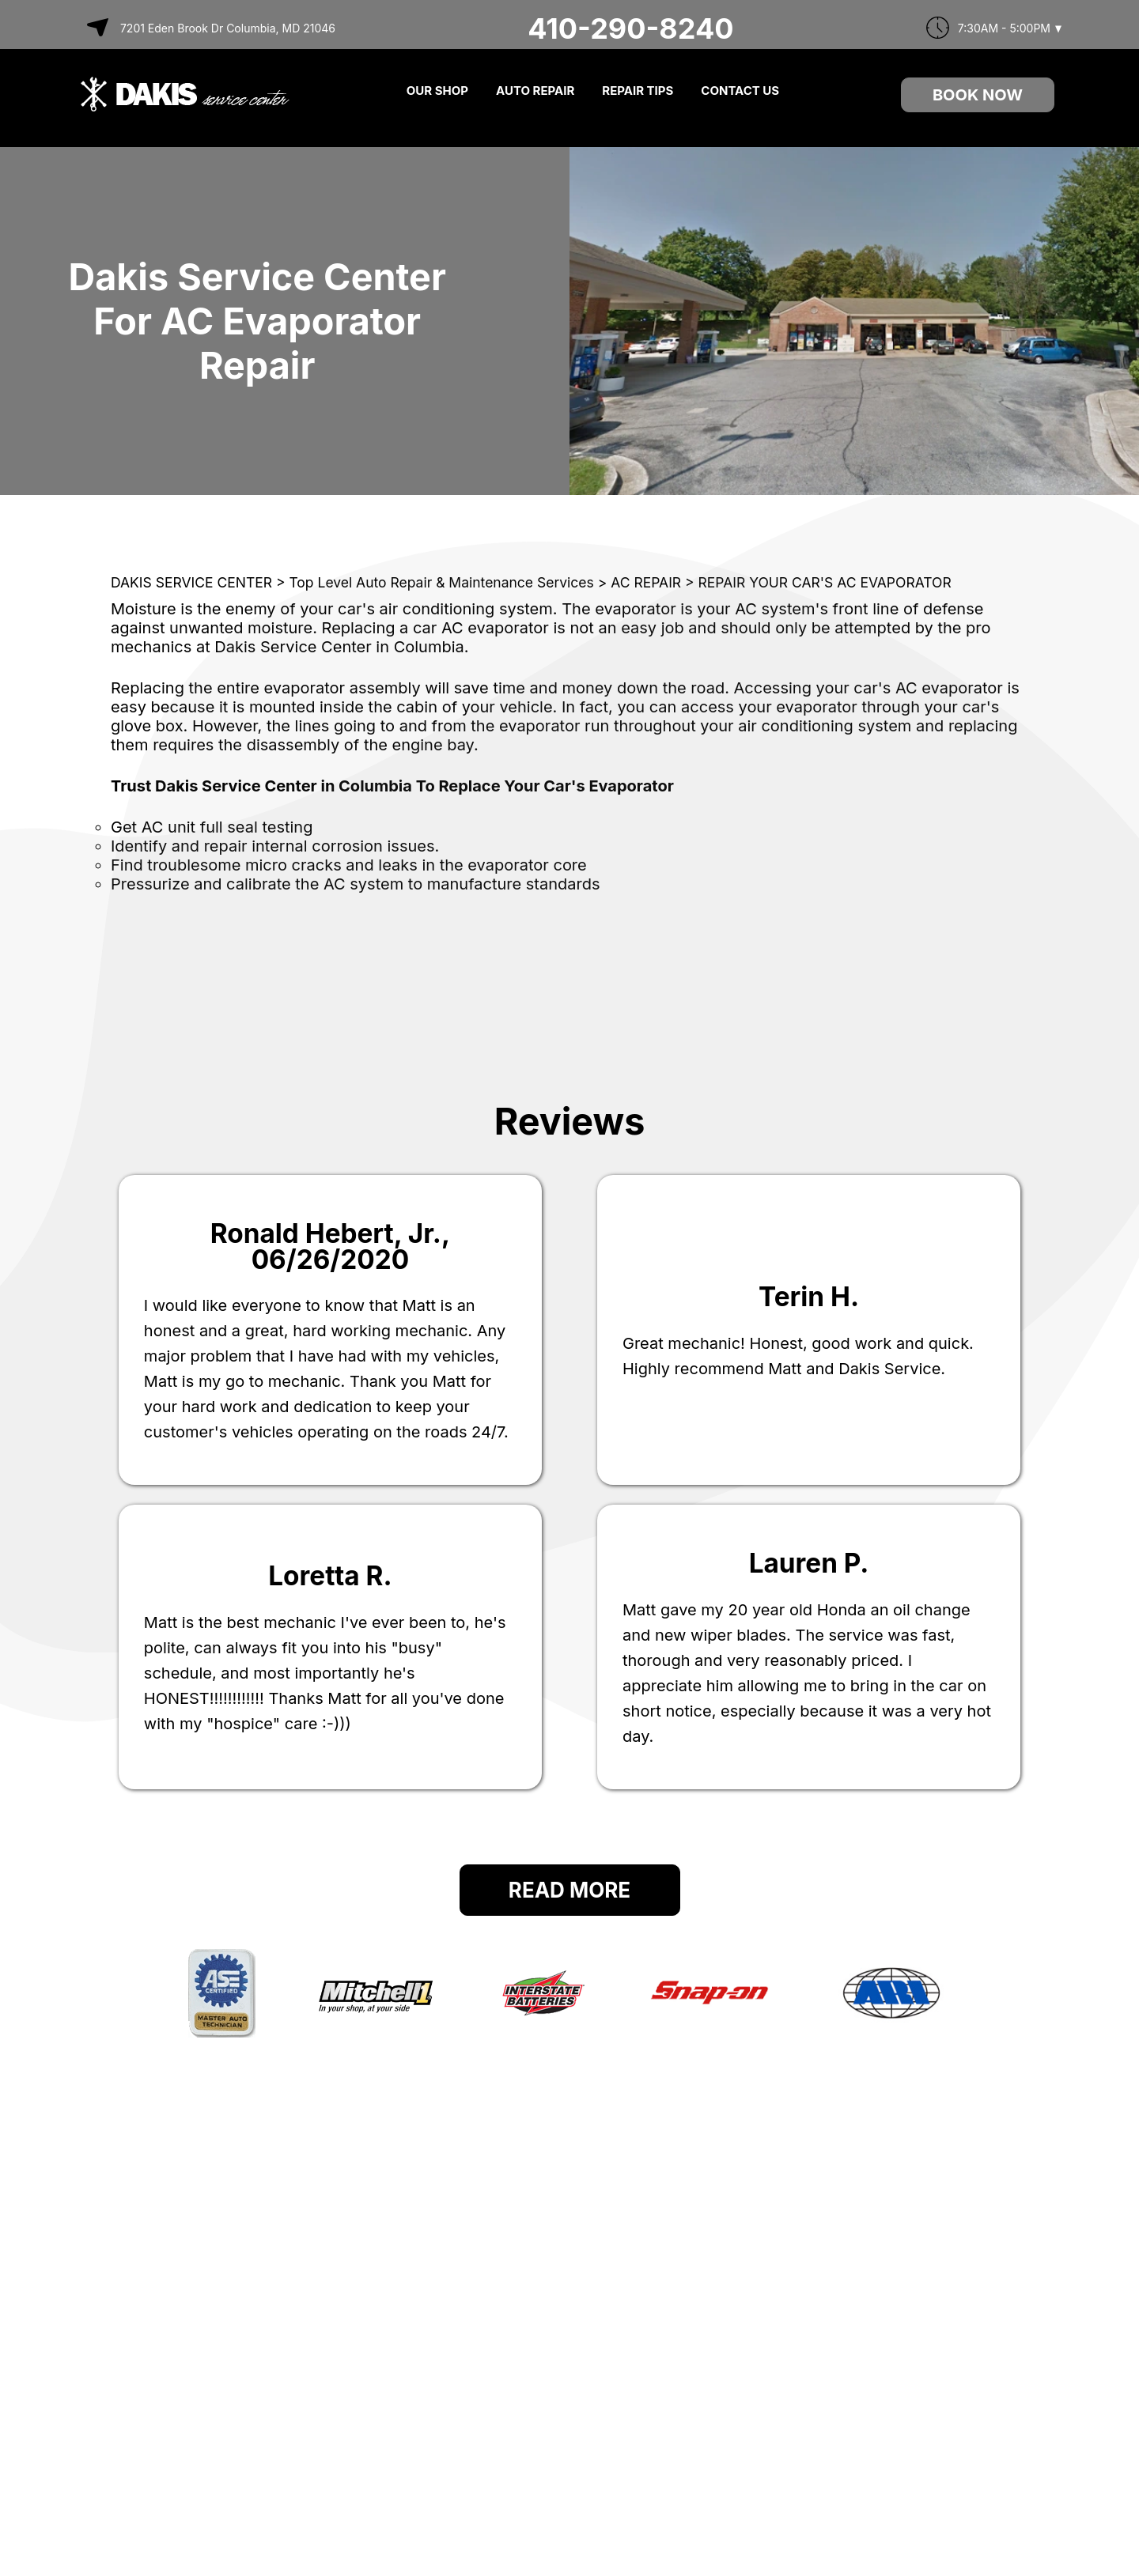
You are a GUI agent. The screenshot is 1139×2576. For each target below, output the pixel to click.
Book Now (978, 94)
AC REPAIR (646, 582)
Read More (569, 1890)
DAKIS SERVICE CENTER (191, 582)
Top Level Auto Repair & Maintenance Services (441, 582)
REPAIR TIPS (637, 90)
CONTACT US (740, 90)
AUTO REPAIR (535, 90)
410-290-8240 (630, 28)
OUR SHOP (437, 90)
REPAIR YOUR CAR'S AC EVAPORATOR (825, 582)
